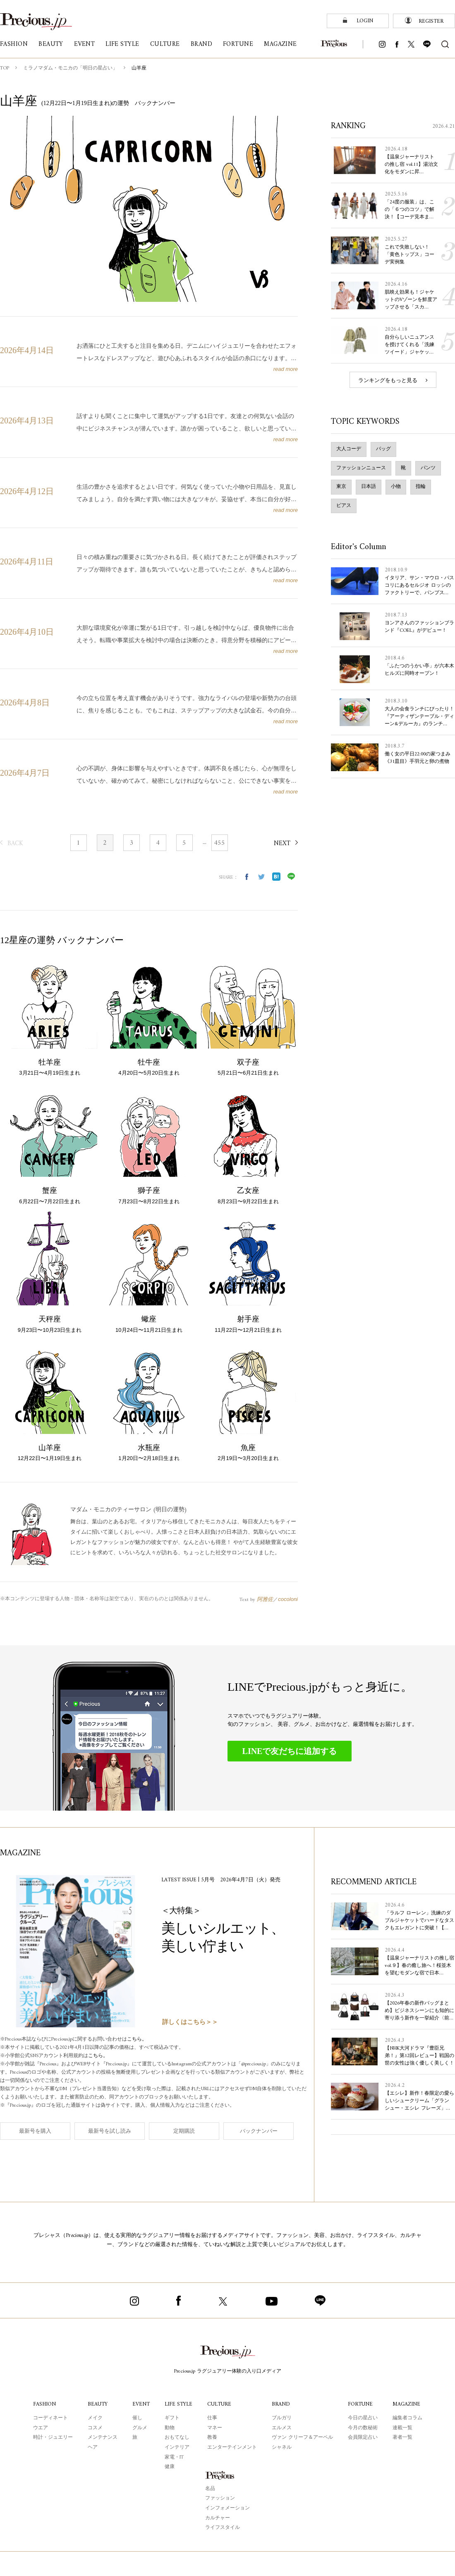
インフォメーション (227, 2508)
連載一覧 (402, 2428)
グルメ (139, 2428)
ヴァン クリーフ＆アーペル (302, 2437)
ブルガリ (282, 2418)
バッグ (383, 449)
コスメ (95, 2428)
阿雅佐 (265, 1599)
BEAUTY (98, 2404)
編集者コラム (407, 2418)
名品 (210, 2489)
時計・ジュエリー (53, 2437)
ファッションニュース (361, 468)
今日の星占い (363, 2418)
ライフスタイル (222, 2527)
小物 (396, 487)
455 (219, 843)
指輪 (421, 487)
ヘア (93, 2447)
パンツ (428, 468)
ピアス (343, 506)
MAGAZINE (406, 2404)
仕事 (212, 2418)
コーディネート (50, 2418)
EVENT (141, 2404)
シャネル (282, 2447)
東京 (341, 487)
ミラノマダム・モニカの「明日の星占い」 (70, 68)
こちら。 (137, 2039)
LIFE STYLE (178, 2404)
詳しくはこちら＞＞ (190, 2022)
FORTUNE (360, 2404)
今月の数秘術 (363, 2428)
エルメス (282, 2428)
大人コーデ (348, 449)
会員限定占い (363, 2437)
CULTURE (219, 2404)
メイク (95, 2418)
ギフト (172, 2418)
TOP (4, 68)
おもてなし (177, 2437)
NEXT (282, 843)
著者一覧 (402, 2437)
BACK (15, 843)
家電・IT (174, 2457)
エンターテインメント (232, 2447)
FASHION (44, 2404)
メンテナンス (102, 2437)
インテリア (177, 2447)
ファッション (220, 2498)
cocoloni (288, 1599)
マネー (214, 2428)
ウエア (40, 2428)
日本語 (368, 487)
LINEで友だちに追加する (289, 1751)
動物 (170, 2428)
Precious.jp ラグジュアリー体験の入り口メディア (227, 2371)
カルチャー (217, 2518)
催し (137, 2418)
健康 (170, 2467)
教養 (212, 2437)
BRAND (281, 2404)
